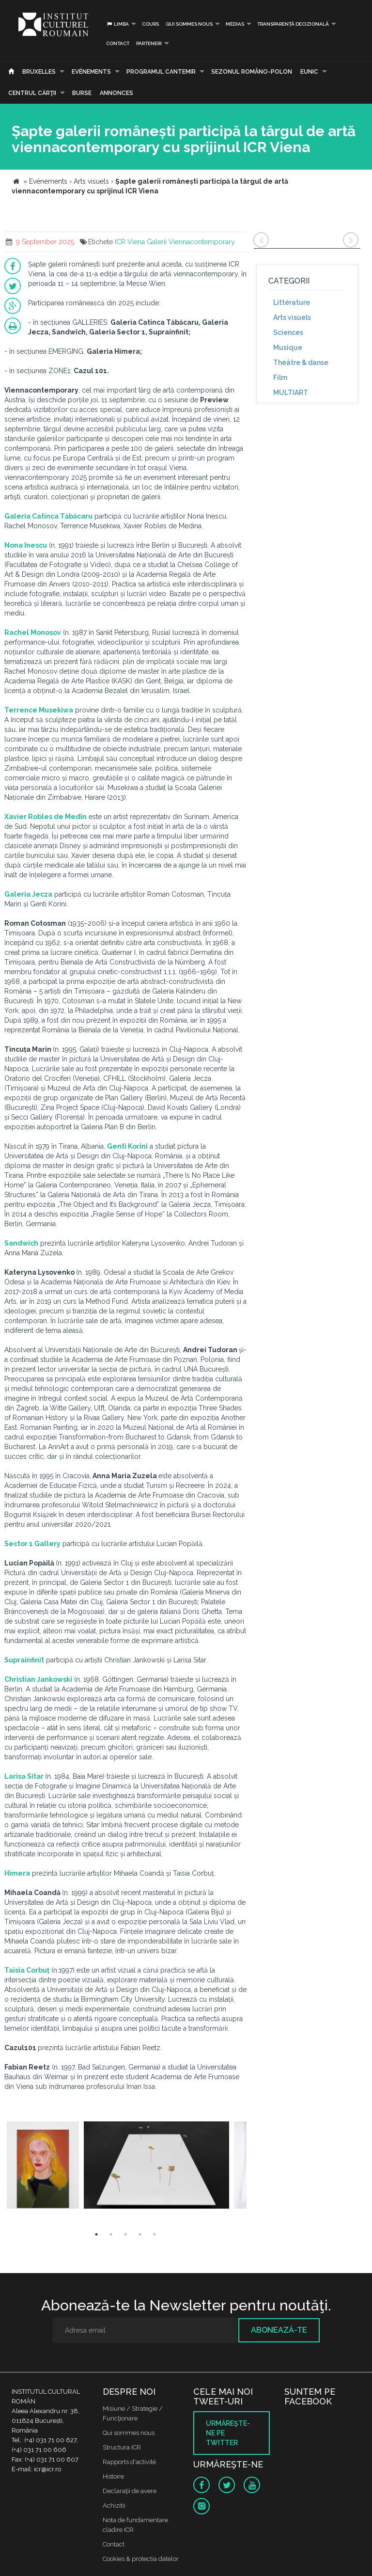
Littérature (291, 302)
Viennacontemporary (202, 242)
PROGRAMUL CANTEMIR (161, 71)
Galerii (157, 242)
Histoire (113, 2476)
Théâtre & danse (300, 362)
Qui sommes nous (189, 24)
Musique (287, 347)
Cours (150, 24)
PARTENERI (149, 43)
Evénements (91, 71)
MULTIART (290, 392)
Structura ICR (122, 2447)
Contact (117, 43)
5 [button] (154, 2234)
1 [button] (96, 2234)
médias (235, 24)
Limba (117, 24)
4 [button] (140, 2234)
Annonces (116, 93)
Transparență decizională (293, 24)
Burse (82, 93)
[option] (42, 2166)
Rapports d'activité (129, 2461)
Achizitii (114, 2505)
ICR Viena (130, 242)
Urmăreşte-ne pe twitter (228, 2433)
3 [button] (125, 2234)
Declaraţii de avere (129, 2491)
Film (280, 377)
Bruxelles (39, 71)
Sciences (288, 332)
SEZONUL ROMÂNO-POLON (251, 71)
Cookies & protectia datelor (141, 2558)
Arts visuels (292, 317)
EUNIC (309, 71)
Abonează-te (279, 2330)
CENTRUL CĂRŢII (32, 93)
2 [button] (111, 2234)
